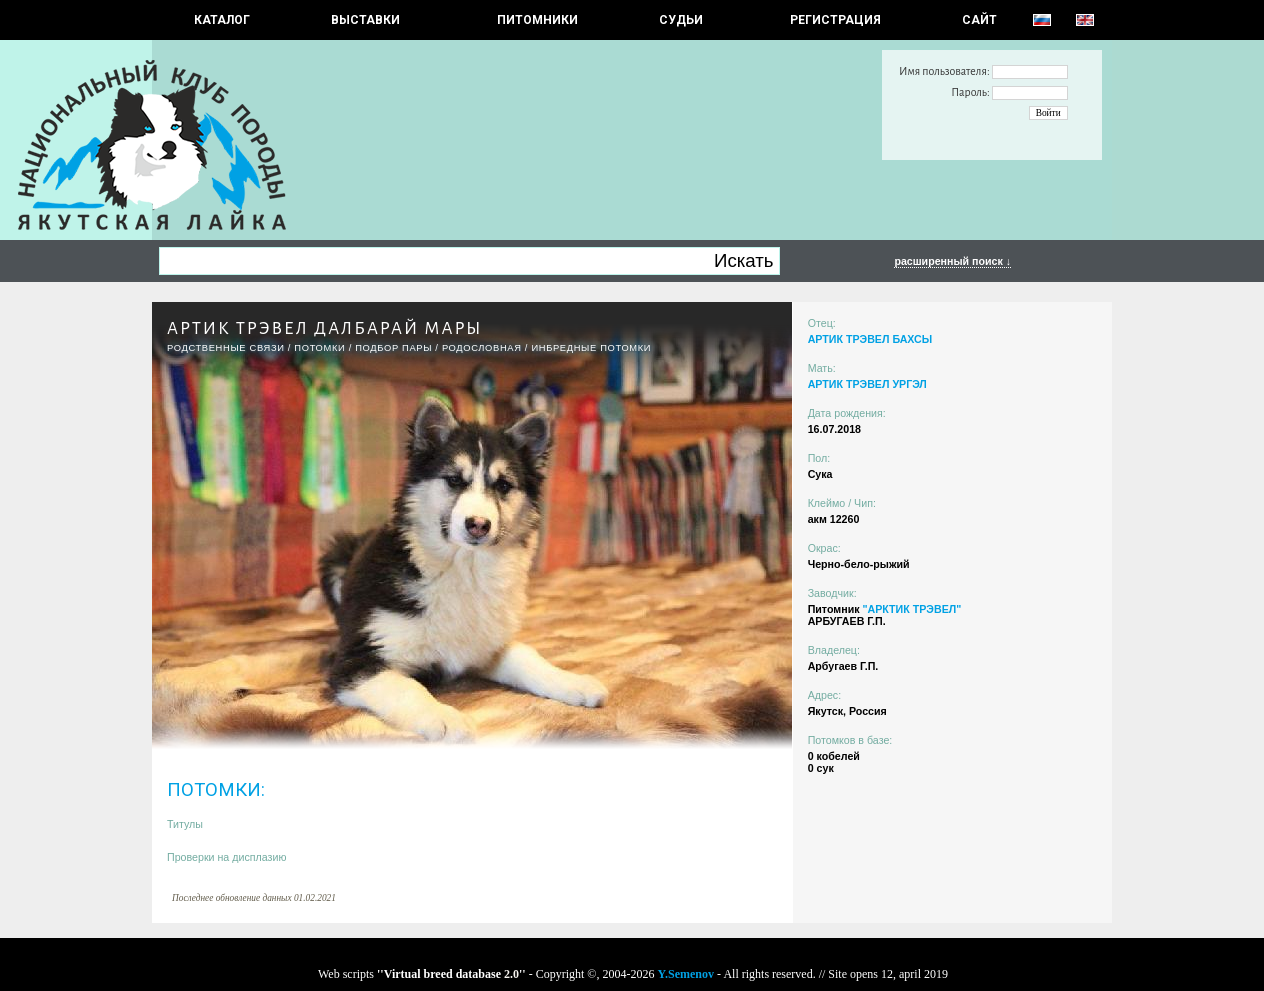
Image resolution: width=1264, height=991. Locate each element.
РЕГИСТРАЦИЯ (835, 20)
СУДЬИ (681, 20)
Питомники (537, 20)
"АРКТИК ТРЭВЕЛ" (911, 609)
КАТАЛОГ (222, 20)
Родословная (482, 348)
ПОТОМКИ (319, 348)
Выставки (365, 20)
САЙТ (979, 20)
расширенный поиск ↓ (952, 261)
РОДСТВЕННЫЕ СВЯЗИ (226, 348)
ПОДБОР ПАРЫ (393, 348)
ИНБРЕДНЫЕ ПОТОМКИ (591, 348)
